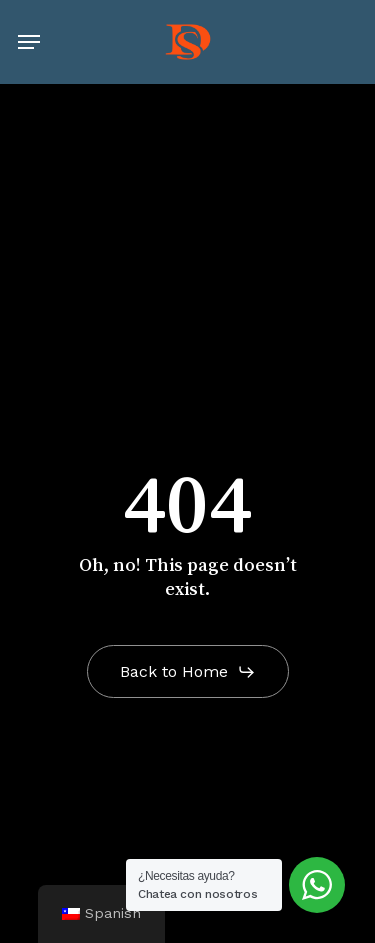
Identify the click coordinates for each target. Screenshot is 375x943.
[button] (29, 42)
